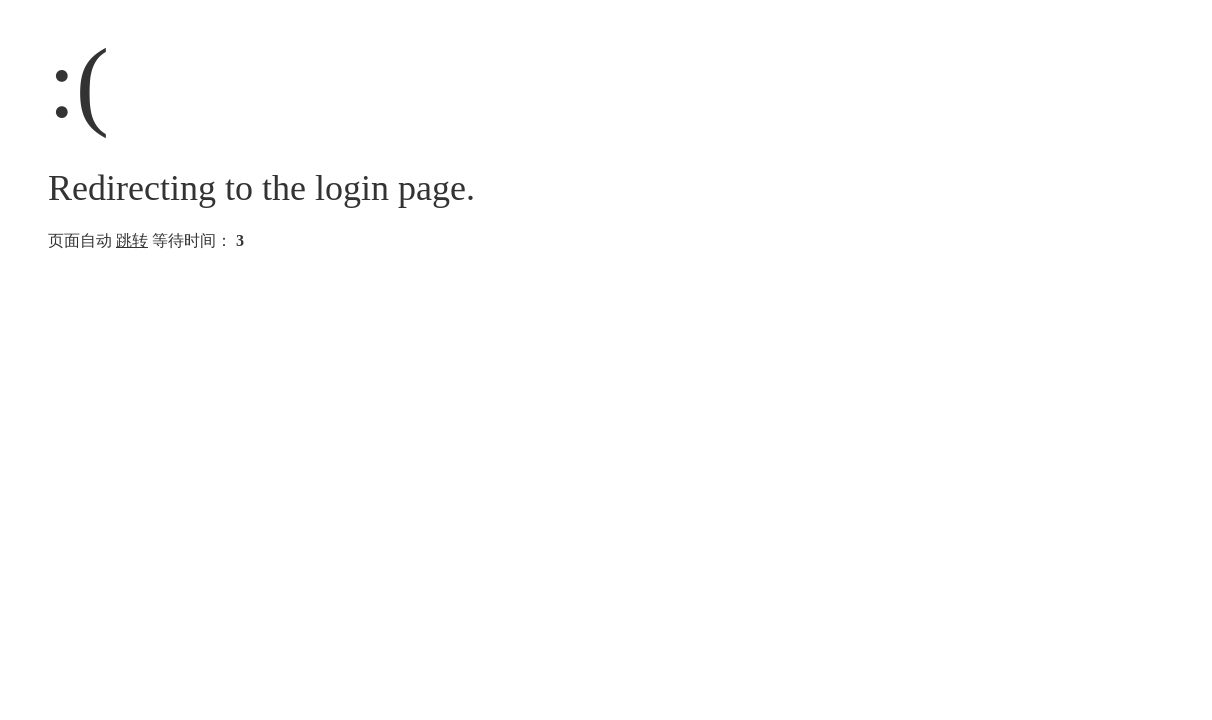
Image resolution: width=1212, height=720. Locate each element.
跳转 (132, 240)
